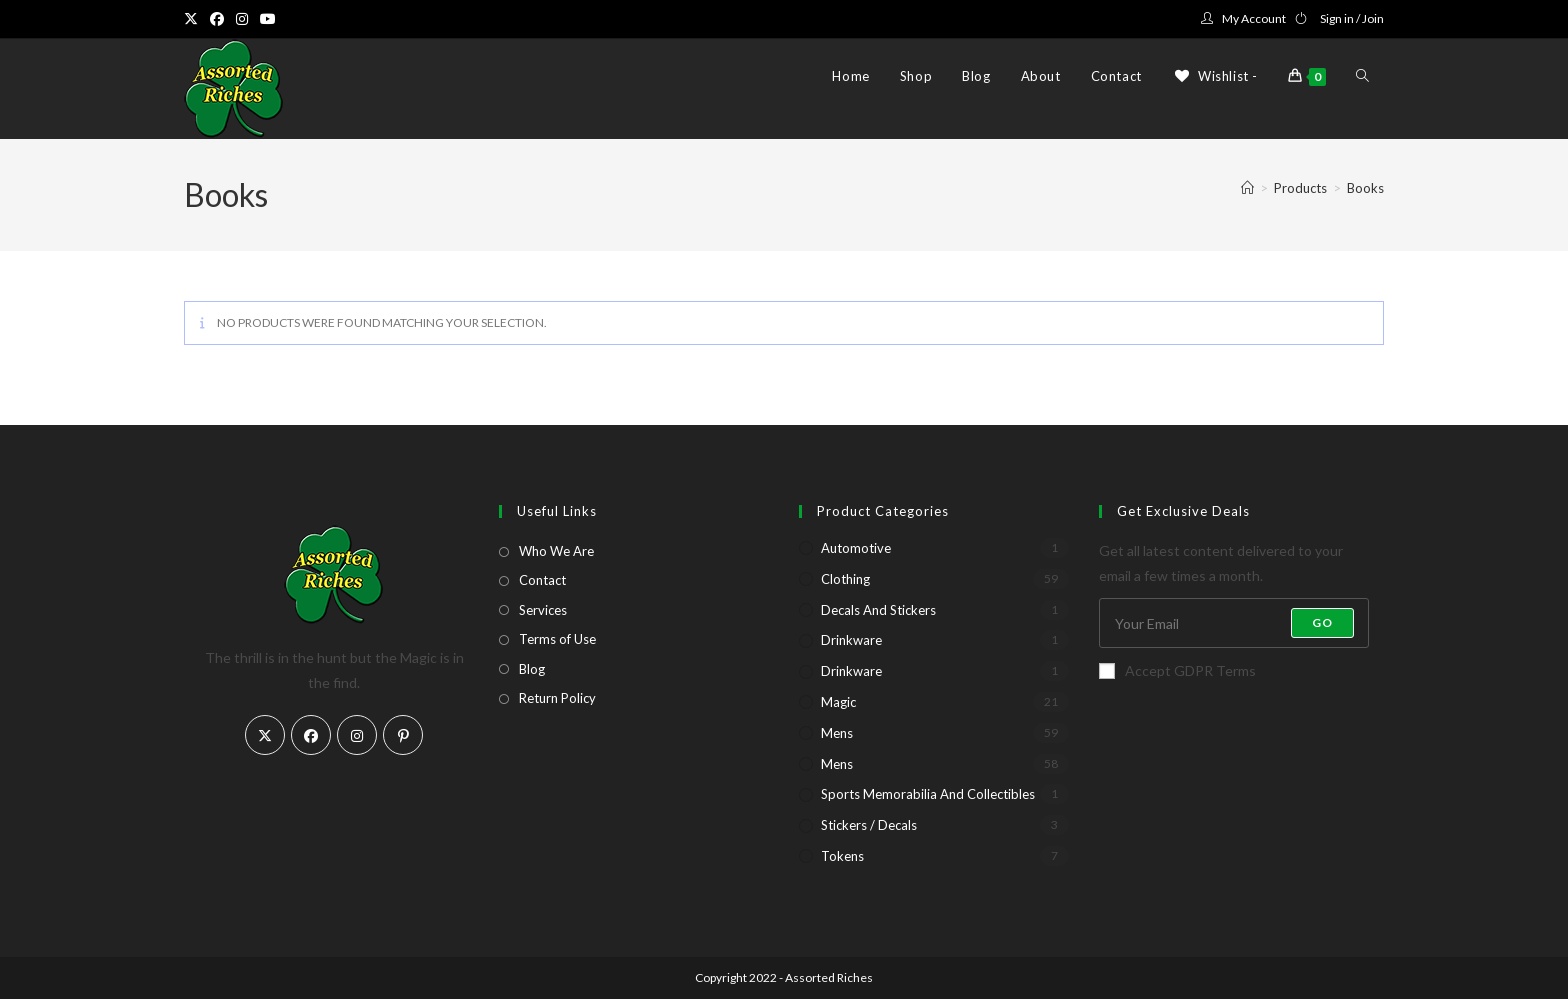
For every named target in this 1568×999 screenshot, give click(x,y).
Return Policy (557, 698)
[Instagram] (357, 735)
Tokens (842, 856)
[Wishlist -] (1215, 76)
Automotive (856, 548)
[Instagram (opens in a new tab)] (242, 19)
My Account (1254, 18)
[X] (265, 735)
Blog (532, 669)
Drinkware (851, 640)
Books (1365, 188)
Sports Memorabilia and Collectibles (928, 794)
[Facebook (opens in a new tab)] (217, 19)
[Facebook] (311, 735)
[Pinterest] (403, 735)
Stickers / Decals (869, 825)
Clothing (845, 579)
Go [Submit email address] (1322, 622)
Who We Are (556, 551)
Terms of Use (557, 639)
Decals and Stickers (878, 610)
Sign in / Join (1352, 18)
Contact (542, 580)
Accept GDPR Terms (1177, 670)
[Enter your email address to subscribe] (1234, 623)
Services (543, 610)
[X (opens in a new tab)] (194, 19)
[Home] (1247, 188)
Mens (837, 733)
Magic (838, 702)
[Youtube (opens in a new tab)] (268, 19)
